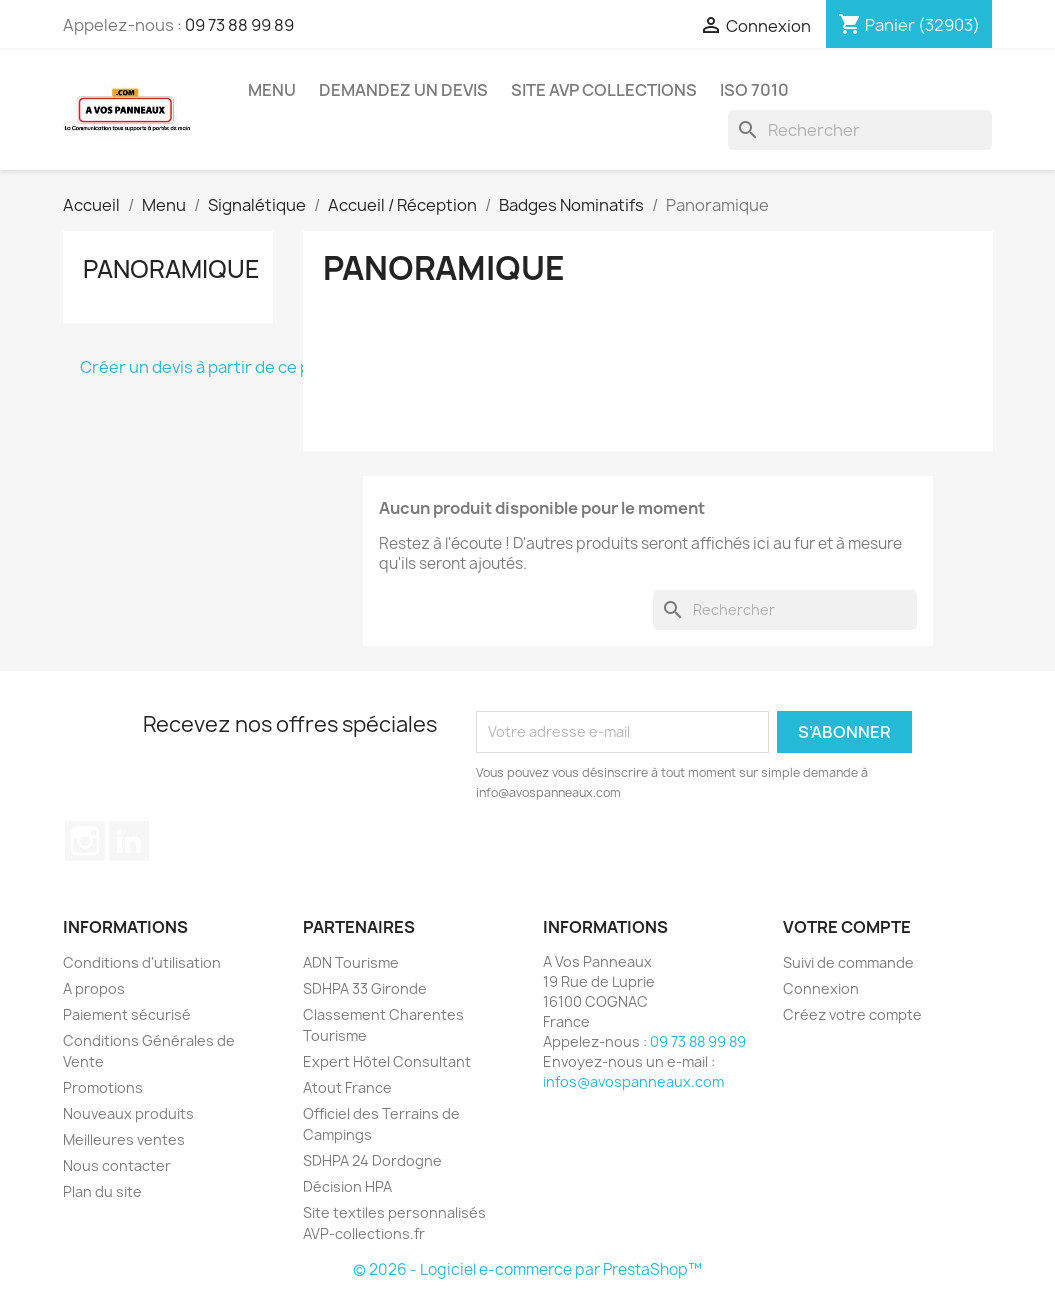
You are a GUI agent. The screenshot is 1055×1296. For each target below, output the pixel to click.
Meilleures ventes (124, 1139)
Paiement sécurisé (127, 1014)
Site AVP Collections (604, 90)
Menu (272, 90)
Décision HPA (347, 1186)
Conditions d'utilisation (142, 962)
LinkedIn (129, 841)
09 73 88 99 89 (239, 25)
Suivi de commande (848, 962)
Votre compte (847, 927)
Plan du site (102, 1191)
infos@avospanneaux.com (633, 1081)
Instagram (85, 841)
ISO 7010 (754, 90)
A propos (94, 988)
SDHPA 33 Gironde (365, 988)
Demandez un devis (403, 90)
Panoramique (171, 269)
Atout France (347, 1087)
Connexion (821, 988)
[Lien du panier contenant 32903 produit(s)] (909, 25)
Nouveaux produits (128, 1113)
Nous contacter (117, 1165)
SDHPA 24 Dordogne (372, 1160)
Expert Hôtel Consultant (387, 1061)
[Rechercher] (860, 130)
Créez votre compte (852, 1014)
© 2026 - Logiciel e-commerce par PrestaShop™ (527, 1269)
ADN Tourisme (351, 962)
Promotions (103, 1087)
